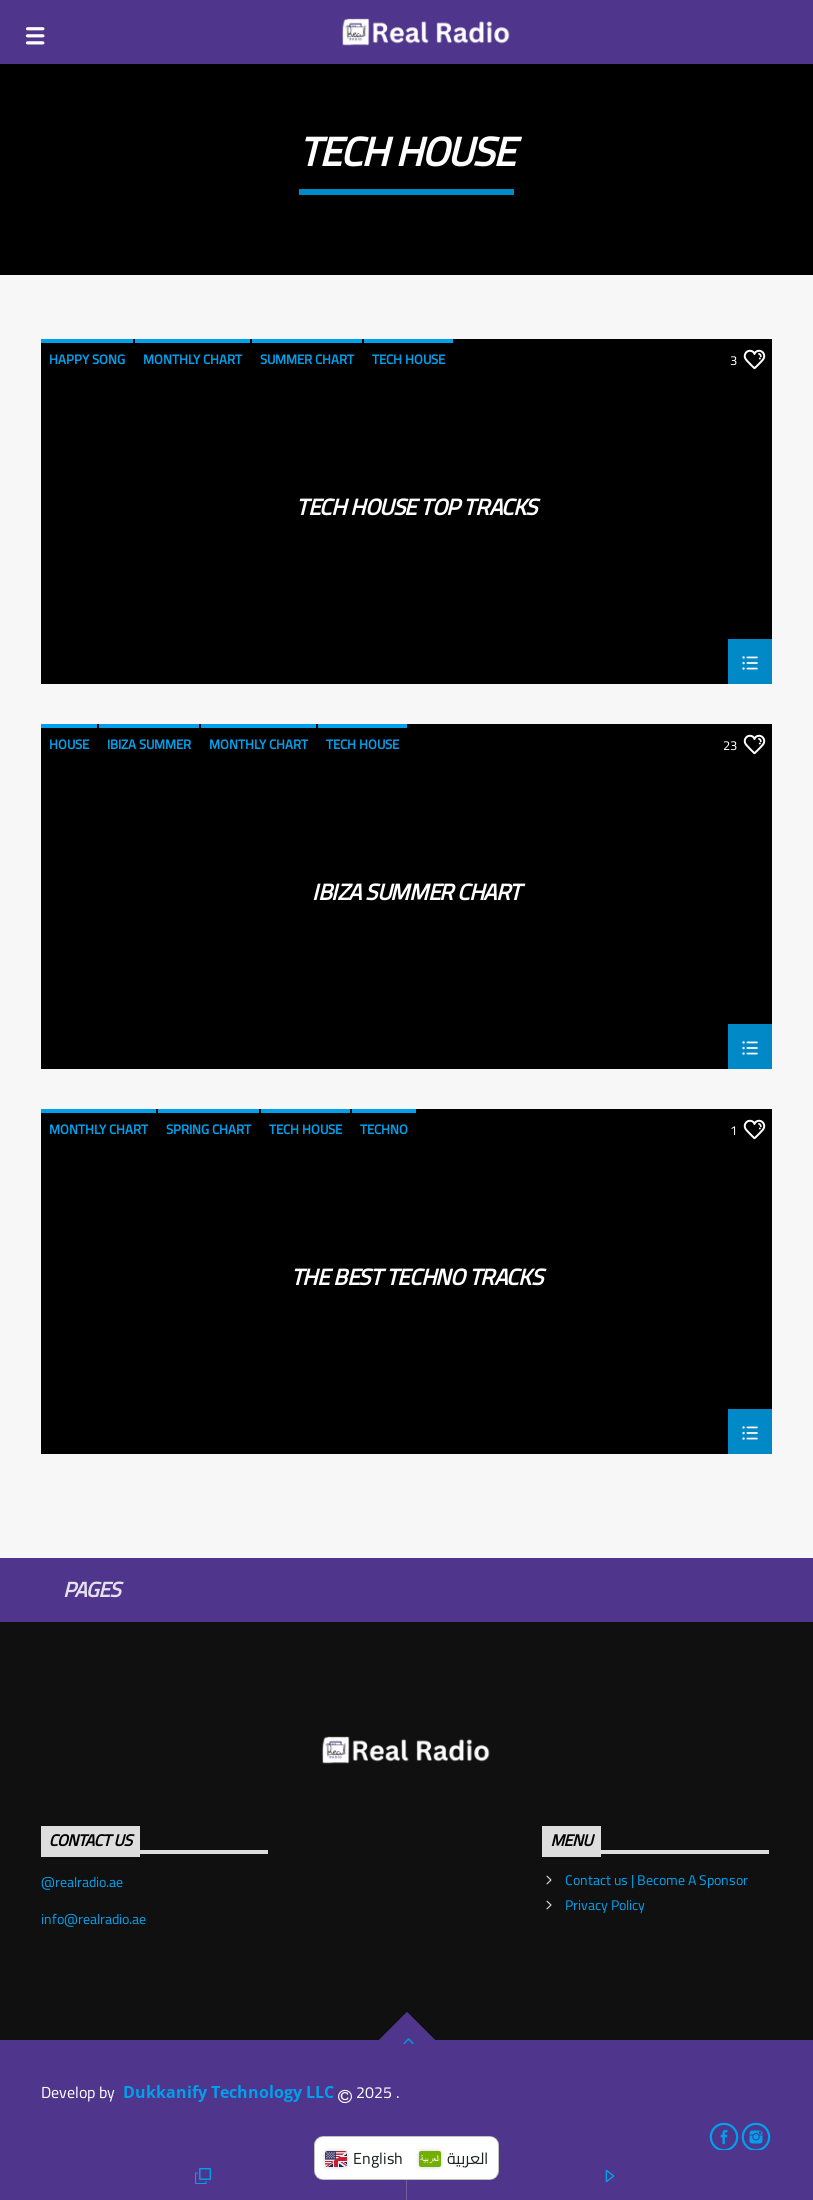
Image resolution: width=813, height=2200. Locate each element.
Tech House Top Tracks (416, 512)
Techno (384, 1129)
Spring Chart (208, 1129)
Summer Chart (307, 359)
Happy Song (87, 359)
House (69, 744)
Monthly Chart (192, 359)
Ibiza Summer (149, 744)
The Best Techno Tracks (416, 1282)
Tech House (408, 359)
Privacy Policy (605, 1905)
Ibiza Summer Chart (416, 897)
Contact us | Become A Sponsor (656, 1880)
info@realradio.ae (93, 1919)
